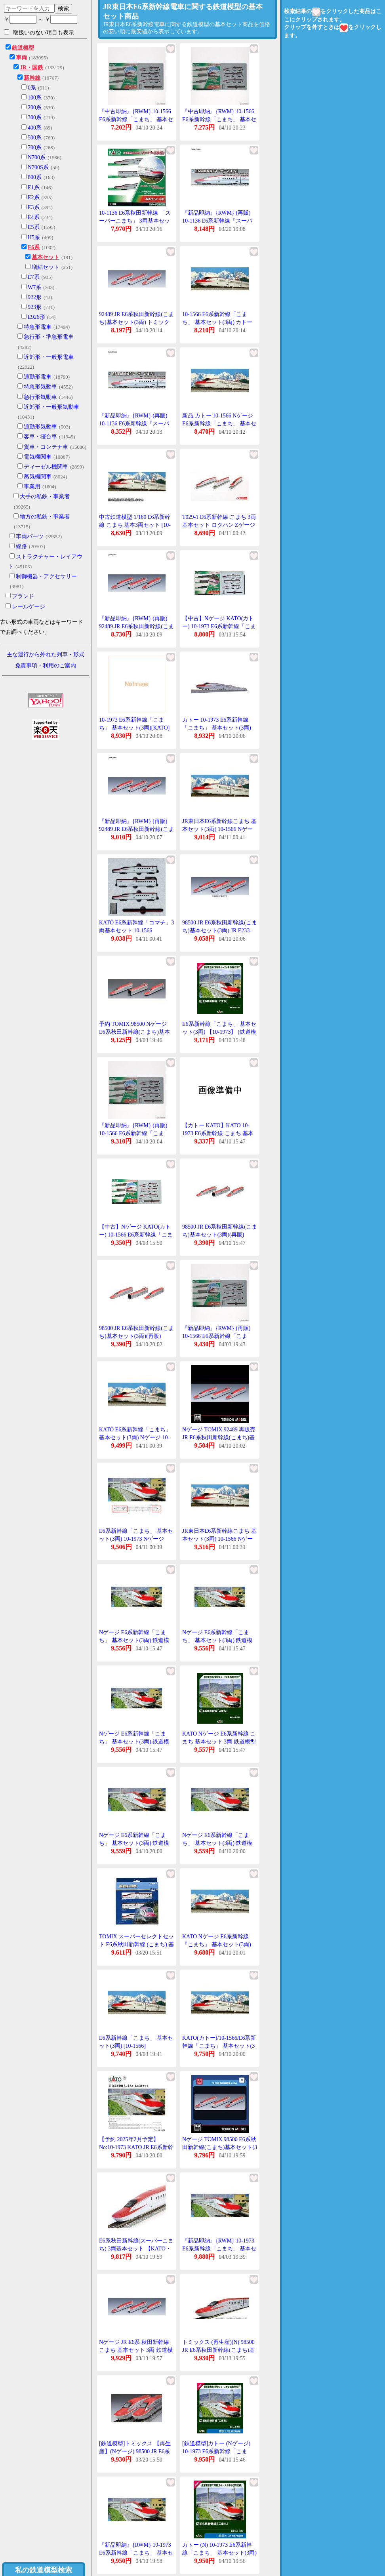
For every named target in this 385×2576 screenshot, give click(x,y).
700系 (35, 148)
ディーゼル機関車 (46, 467)
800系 (35, 177)
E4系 (34, 217)
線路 (21, 546)
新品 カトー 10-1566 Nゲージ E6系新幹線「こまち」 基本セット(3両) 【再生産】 (219, 423)
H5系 (34, 237)
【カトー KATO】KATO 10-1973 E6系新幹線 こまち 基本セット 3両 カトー (217, 1133)
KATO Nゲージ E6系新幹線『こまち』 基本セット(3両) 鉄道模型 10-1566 (216, 1944)
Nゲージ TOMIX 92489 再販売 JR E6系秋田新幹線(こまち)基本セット (218, 1437)
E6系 (34, 247)
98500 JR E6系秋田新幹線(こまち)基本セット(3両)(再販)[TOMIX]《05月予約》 (219, 1234)
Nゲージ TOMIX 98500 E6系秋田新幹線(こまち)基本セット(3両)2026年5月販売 (219, 2147)
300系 (35, 117)
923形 (35, 307)
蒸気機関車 (37, 477)
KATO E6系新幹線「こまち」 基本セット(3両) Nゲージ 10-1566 (135, 1437)
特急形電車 (37, 327)
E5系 (34, 227)
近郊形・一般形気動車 (51, 407)
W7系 (34, 287)
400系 (35, 128)
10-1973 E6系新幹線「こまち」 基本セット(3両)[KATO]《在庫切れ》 (134, 727)
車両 (21, 58)
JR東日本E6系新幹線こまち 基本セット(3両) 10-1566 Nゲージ (219, 829)
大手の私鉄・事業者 (45, 496)
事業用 (32, 487)
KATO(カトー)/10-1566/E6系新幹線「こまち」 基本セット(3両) (219, 2045)
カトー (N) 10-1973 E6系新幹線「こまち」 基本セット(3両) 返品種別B (219, 2552)
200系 (35, 108)
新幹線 (32, 78)
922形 (35, 297)
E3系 (34, 207)
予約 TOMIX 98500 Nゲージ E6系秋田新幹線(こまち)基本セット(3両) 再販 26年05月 (134, 1031)
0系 (32, 88)
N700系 (37, 157)
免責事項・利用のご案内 (45, 666)
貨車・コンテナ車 (46, 447)
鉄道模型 (23, 48)
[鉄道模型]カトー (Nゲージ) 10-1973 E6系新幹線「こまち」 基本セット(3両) (216, 2451)
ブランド (23, 596)
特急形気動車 (40, 387)
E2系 (34, 197)
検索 (63, 8)
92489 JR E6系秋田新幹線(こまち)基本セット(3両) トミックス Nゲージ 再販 (136, 322)
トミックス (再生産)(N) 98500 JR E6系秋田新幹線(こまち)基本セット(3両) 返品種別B (218, 2350)
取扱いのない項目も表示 (39, 32)
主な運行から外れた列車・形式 (45, 654)
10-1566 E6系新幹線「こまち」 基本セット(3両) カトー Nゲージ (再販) (217, 322)
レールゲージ (28, 607)
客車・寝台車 (40, 437)
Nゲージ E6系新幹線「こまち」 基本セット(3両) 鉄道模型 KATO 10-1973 (134, 1640)
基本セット (45, 257)
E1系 (34, 188)
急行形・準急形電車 (49, 337)
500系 (35, 138)
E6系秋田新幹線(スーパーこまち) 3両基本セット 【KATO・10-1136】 (136, 2248)
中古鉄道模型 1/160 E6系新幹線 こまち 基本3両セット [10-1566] (135, 524)
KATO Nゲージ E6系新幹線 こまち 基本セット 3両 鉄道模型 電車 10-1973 (219, 1741)
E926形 (36, 317)
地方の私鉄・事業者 (45, 517)
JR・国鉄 (31, 67)
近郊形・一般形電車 (49, 357)
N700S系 (38, 167)
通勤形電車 (37, 377)
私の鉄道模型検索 (43, 2570)
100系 (35, 98)
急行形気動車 (40, 397)
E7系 (34, 277)
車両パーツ (30, 536)
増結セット (45, 267)
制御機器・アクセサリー (46, 576)
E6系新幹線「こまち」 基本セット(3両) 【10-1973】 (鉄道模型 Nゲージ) (219, 1031)
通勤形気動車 (40, 427)
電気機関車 (37, 457)
